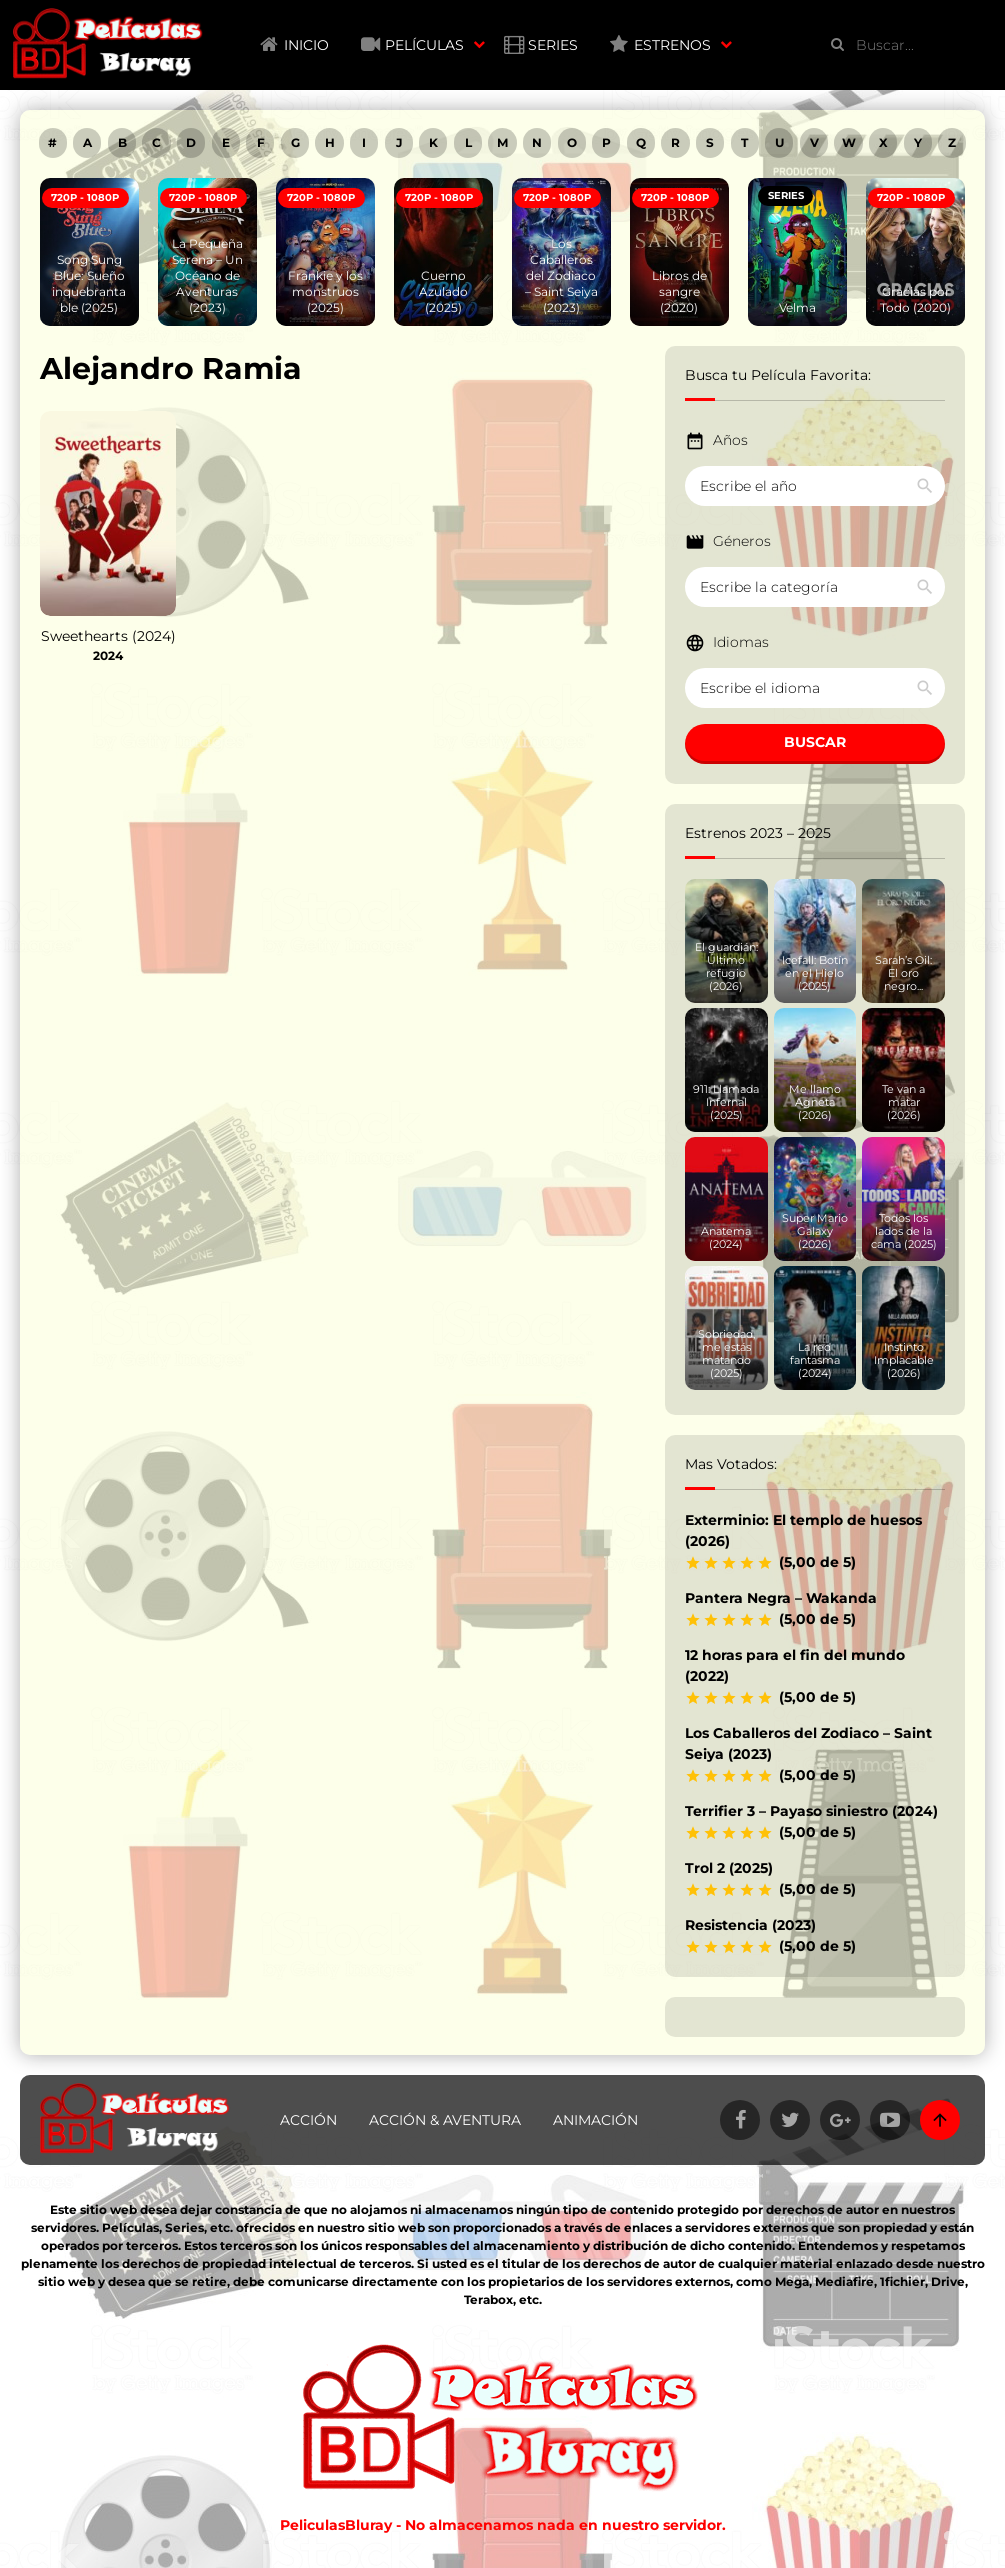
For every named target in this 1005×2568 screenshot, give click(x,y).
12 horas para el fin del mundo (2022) (795, 1665)
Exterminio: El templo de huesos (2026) (803, 1530)
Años (730, 440)
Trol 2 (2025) (729, 1868)
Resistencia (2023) (750, 1925)
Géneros (742, 541)
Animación (595, 2120)
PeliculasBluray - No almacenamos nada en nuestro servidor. (503, 2525)
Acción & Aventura (445, 2120)
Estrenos (672, 45)
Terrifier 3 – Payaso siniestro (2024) (811, 1811)
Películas (424, 45)
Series (553, 45)
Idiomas (741, 642)
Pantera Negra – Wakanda (781, 1598)
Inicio (306, 45)
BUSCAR (815, 742)
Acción (308, 2120)
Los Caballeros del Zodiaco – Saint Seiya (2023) (808, 1743)
